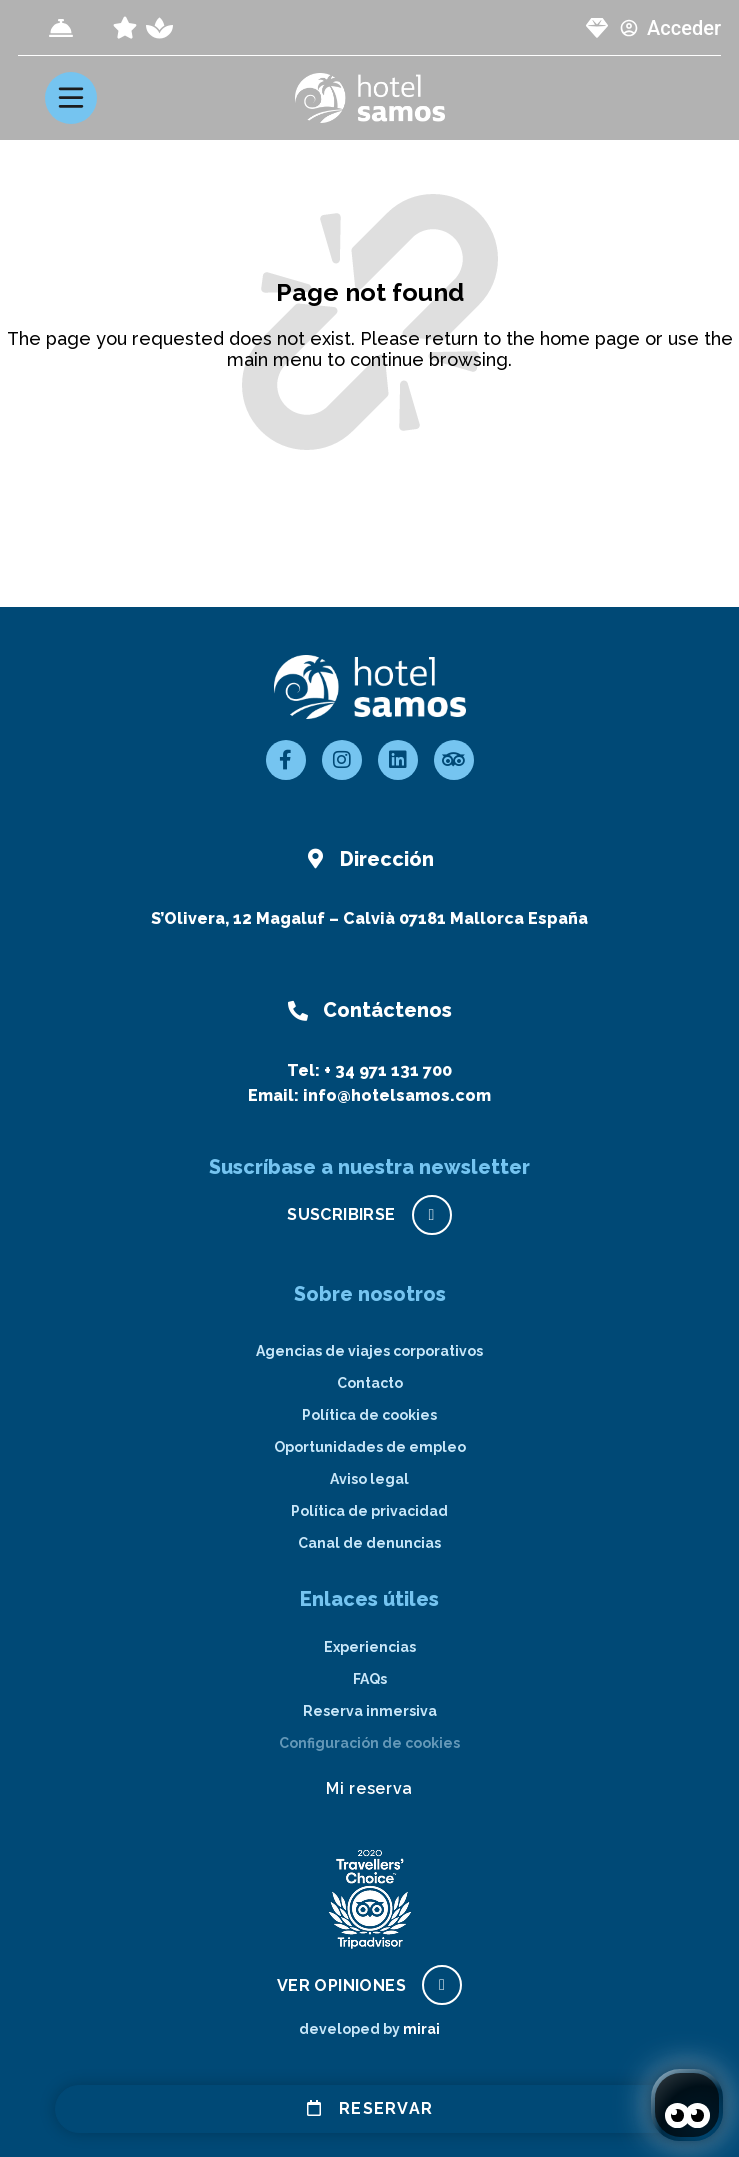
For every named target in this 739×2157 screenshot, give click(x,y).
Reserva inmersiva (370, 1711)
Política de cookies (369, 1415)
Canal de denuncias (369, 1543)
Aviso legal (369, 1479)
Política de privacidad (369, 1511)
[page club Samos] (597, 28)
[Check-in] (61, 28)
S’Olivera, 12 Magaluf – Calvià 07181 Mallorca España (369, 918)
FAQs (370, 1679)
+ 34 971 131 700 (388, 1070)
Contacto (370, 1383)
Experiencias (370, 1647)
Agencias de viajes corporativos (369, 1351)
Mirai (421, 2029)
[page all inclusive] (125, 28)
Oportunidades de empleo (370, 1447)
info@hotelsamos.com (397, 1095)
